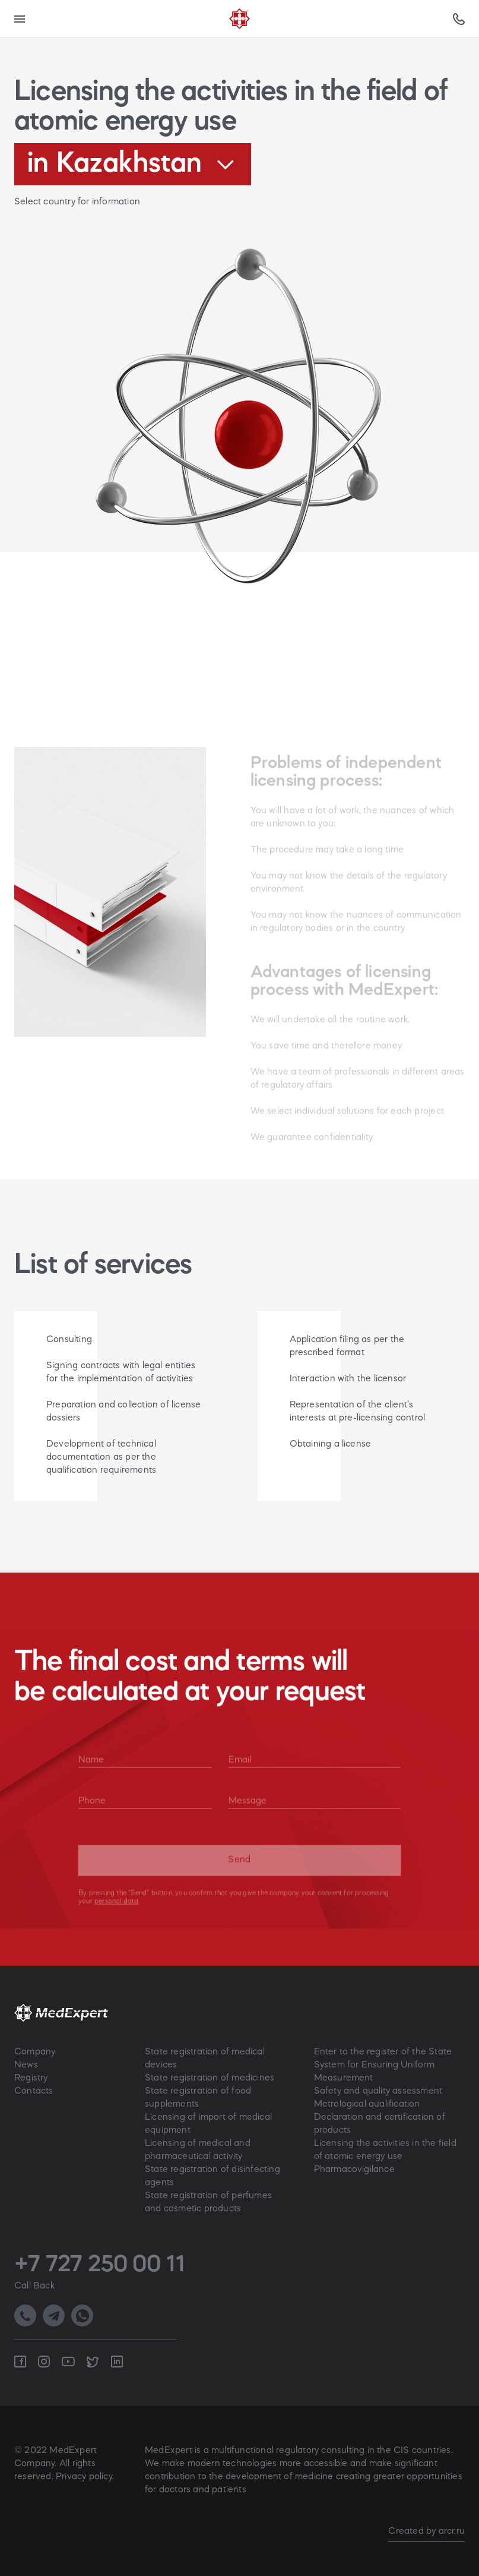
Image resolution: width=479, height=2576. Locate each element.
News (26, 2065)
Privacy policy (84, 2477)
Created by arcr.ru (426, 2531)
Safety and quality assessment (378, 2091)
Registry (31, 2078)
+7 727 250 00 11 (99, 2265)
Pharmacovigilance (354, 2169)
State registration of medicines (209, 2078)
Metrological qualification (367, 2104)
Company (34, 2052)
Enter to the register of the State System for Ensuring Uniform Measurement (383, 2065)
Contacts (33, 2091)
